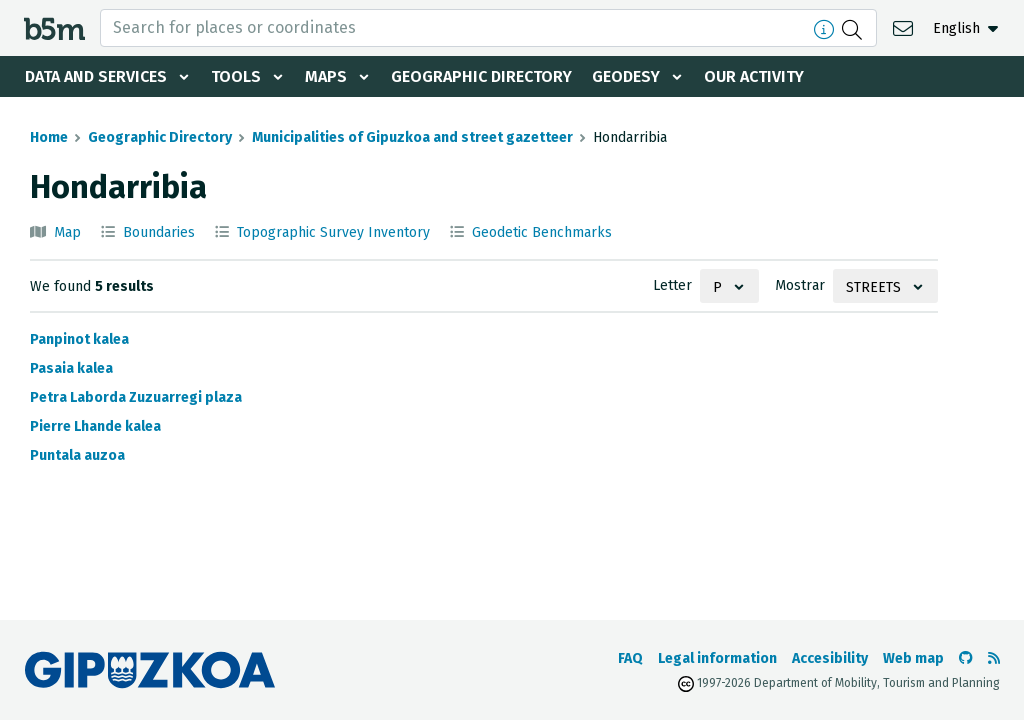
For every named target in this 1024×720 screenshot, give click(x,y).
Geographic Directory (481, 76)
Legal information (717, 658)
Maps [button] (326, 76)
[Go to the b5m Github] (966, 658)
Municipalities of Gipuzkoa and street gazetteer (412, 137)
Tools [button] (236, 76)
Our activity (754, 76)
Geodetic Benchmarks (542, 232)
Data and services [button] (96, 76)
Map (67, 232)
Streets (873, 287)
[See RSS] (994, 658)
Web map (913, 658)
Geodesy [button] (626, 76)
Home (49, 137)
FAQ (630, 658)
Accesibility (830, 658)
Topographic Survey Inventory (333, 232)
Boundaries (159, 232)
